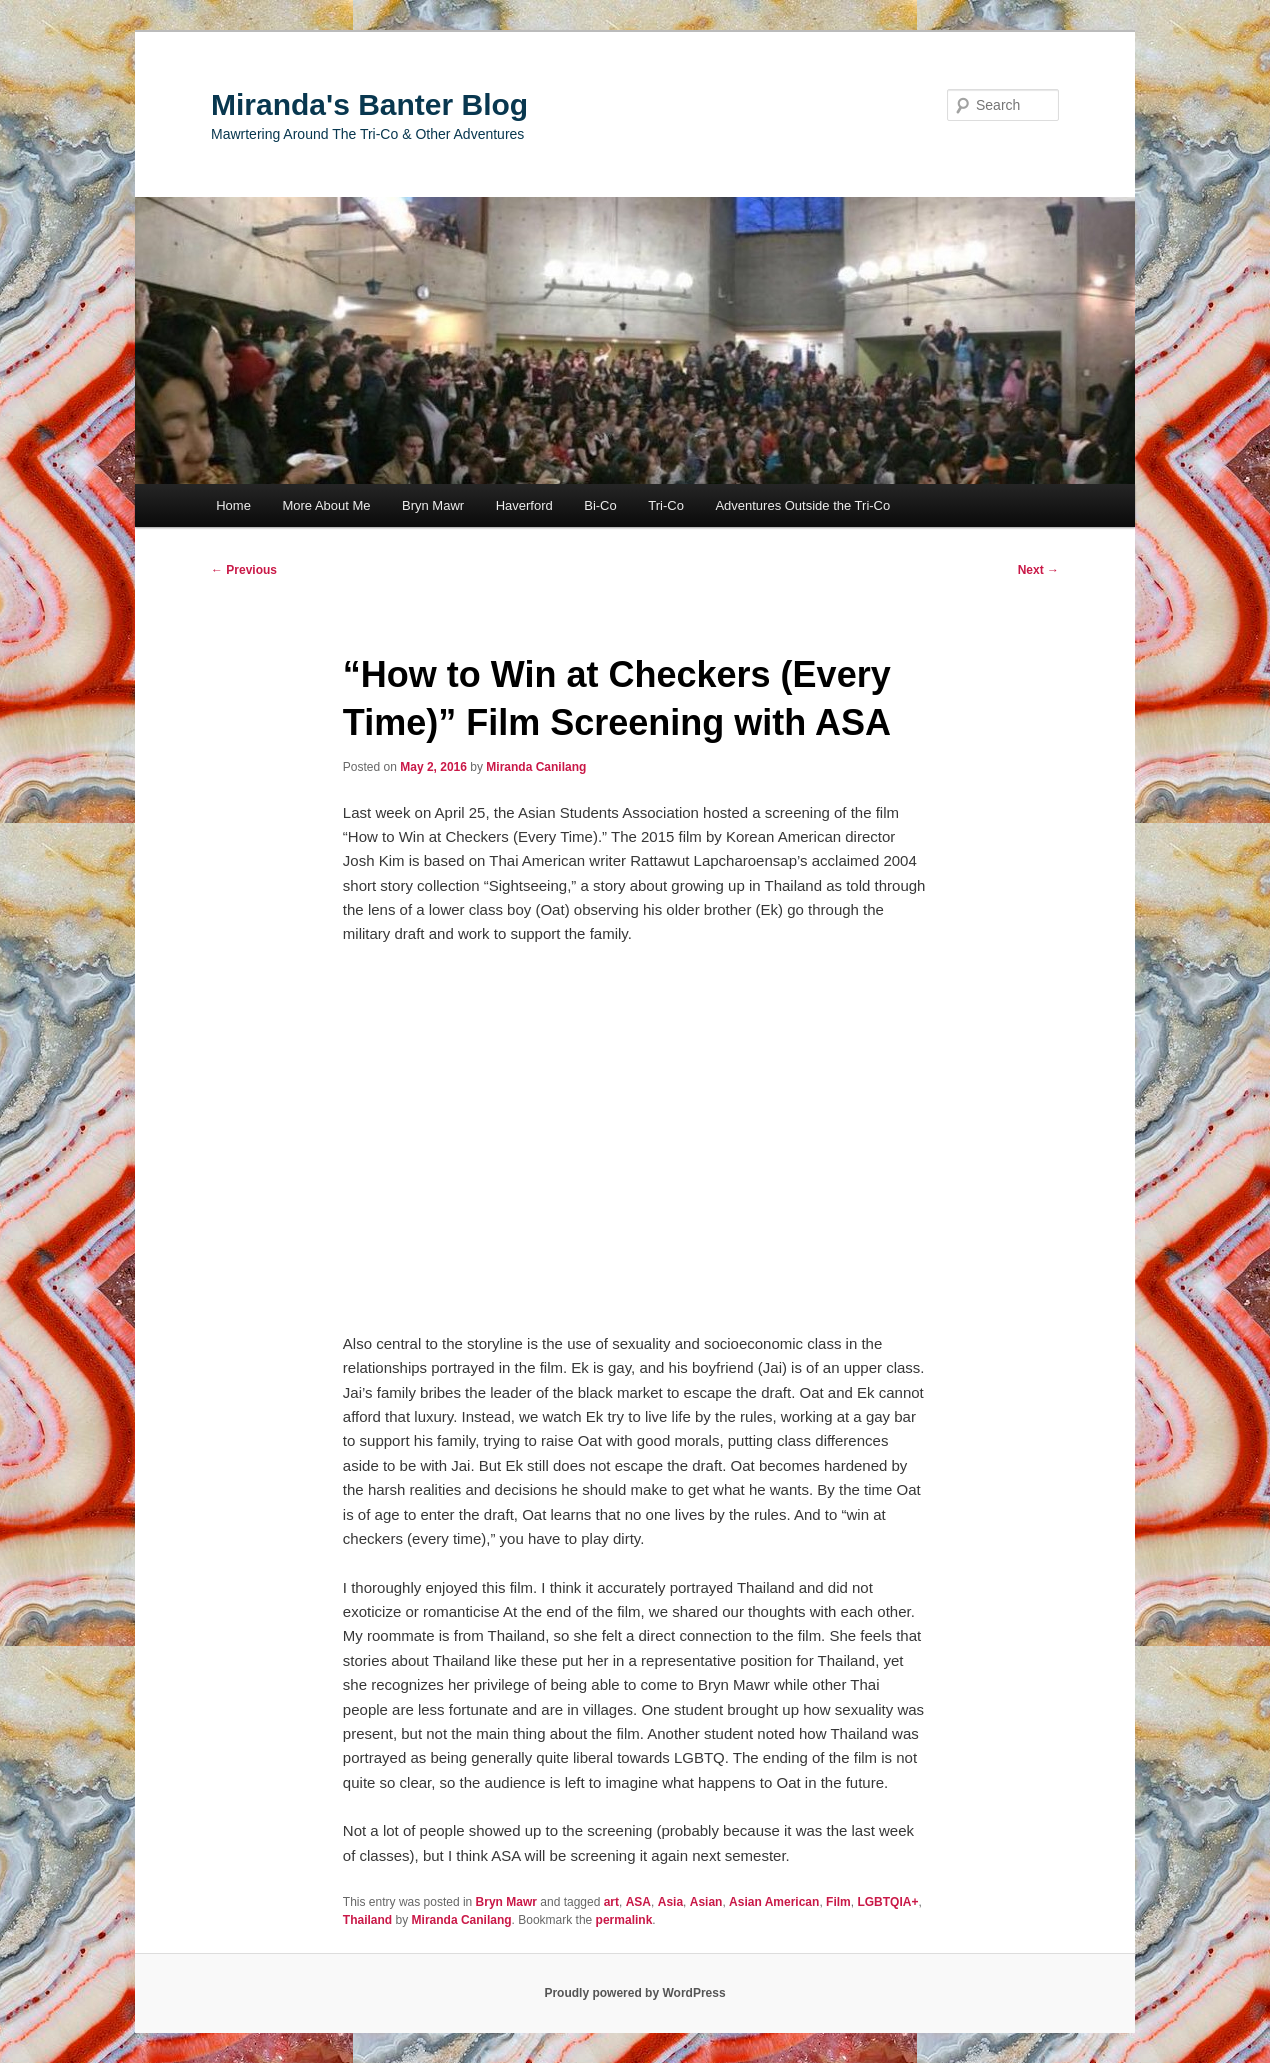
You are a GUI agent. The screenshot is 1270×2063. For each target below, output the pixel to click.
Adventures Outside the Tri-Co (802, 505)
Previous (244, 570)
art (611, 1902)
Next (1038, 570)
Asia (670, 1902)
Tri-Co (666, 505)
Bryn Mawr (433, 505)
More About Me (326, 505)
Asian (706, 1902)
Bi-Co (600, 505)
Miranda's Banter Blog (369, 104)
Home (233, 505)
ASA (638, 1902)
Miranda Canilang (536, 767)
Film (838, 1902)
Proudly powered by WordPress (634, 1993)
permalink (624, 1920)
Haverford (524, 505)
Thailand (367, 1920)
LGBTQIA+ (887, 1902)
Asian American (774, 1902)
